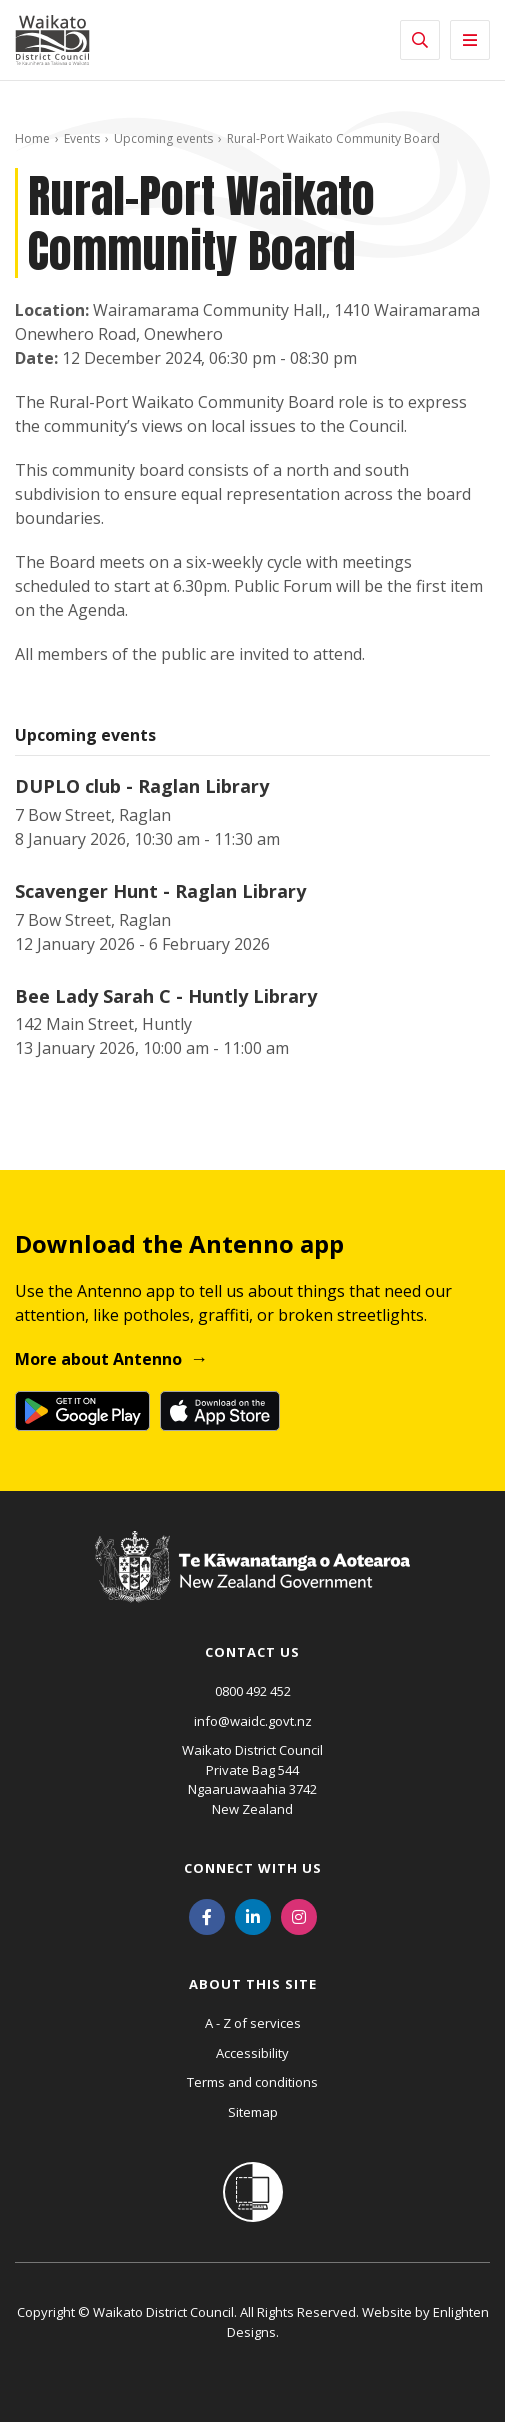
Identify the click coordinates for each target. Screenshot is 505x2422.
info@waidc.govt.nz (253, 1721)
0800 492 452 (253, 1691)
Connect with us (253, 1868)
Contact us (252, 1652)
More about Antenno (98, 1359)
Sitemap (253, 2112)
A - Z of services (253, 2023)
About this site (253, 1984)
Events (82, 138)
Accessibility (252, 2053)
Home (32, 138)
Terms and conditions (252, 2082)
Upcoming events (163, 138)
